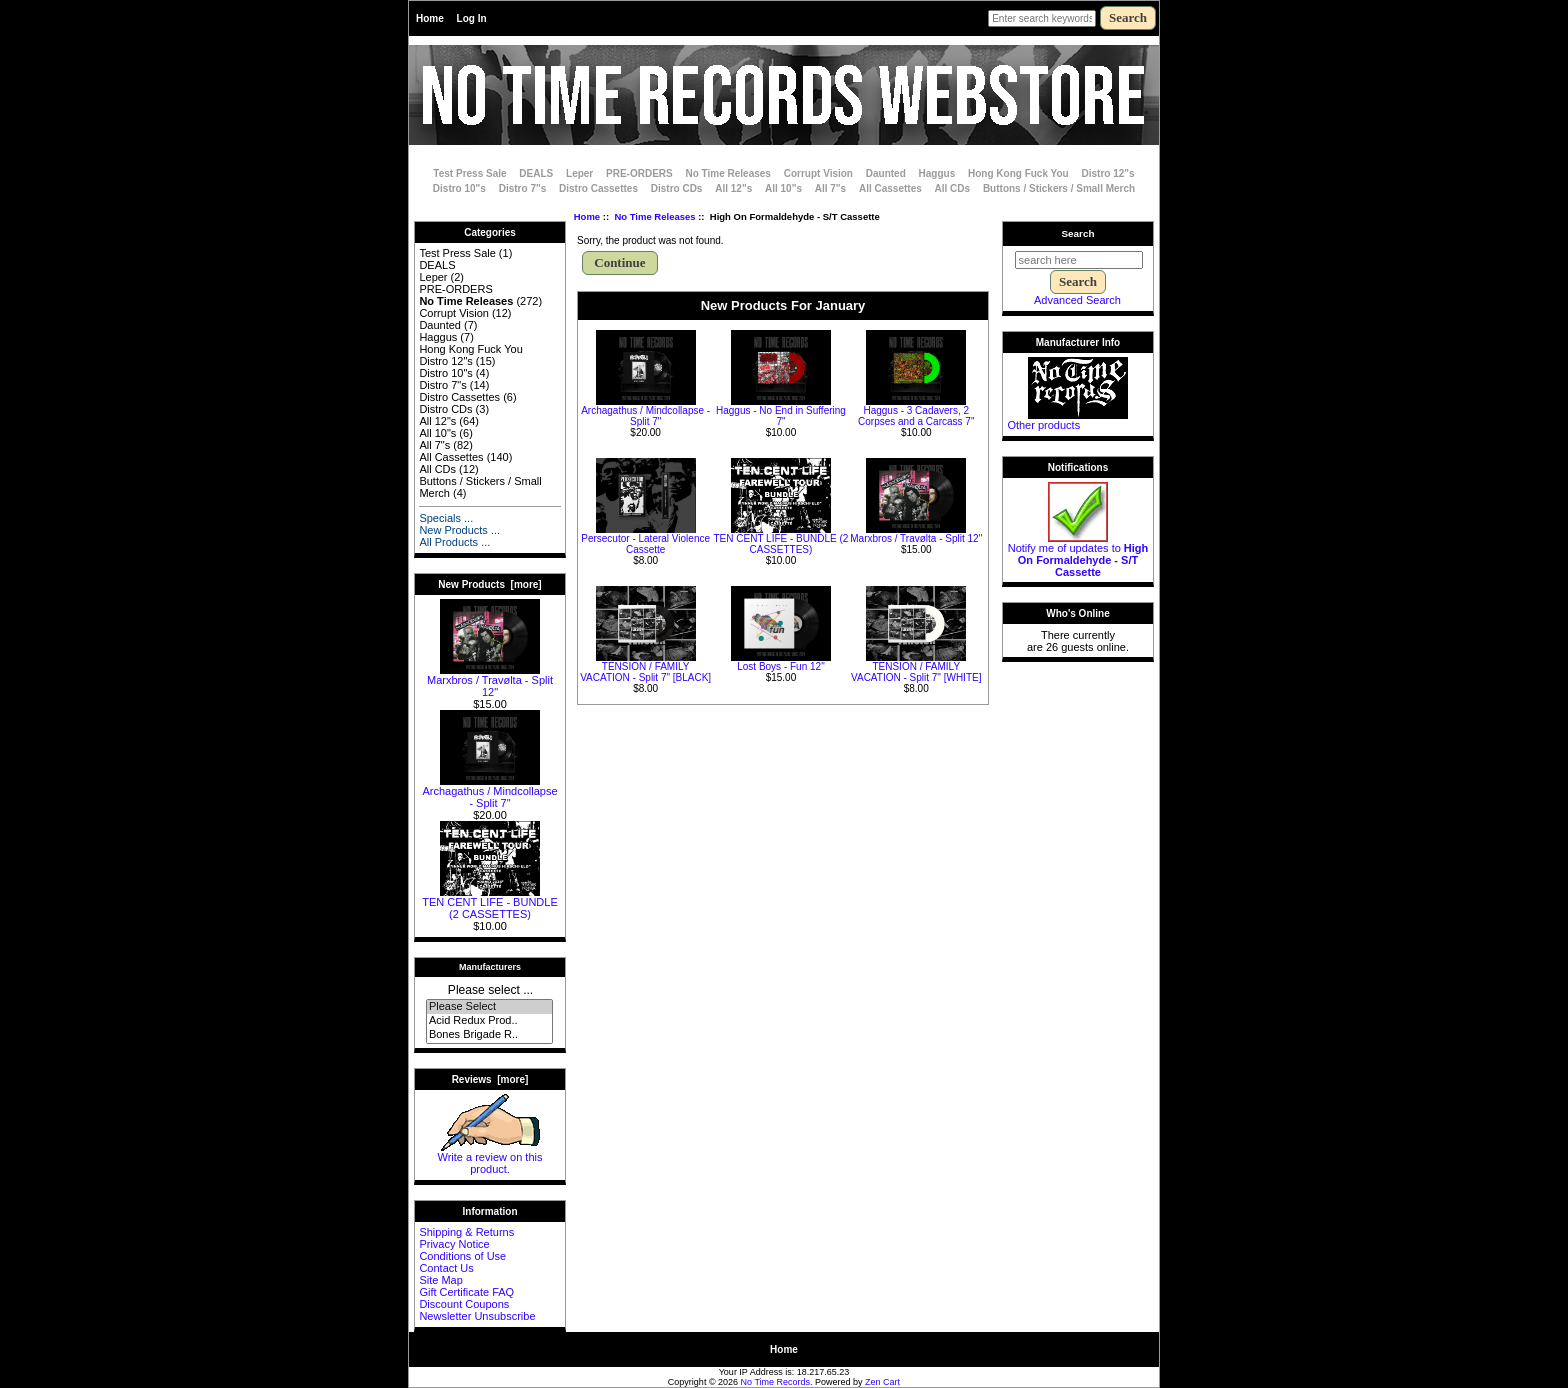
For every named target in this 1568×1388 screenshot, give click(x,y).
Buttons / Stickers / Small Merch (1059, 188)
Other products (1043, 425)
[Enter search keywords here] (1042, 18)
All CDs (953, 188)
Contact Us (446, 1268)
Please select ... (490, 990)
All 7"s (830, 188)
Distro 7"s (523, 188)
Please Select (489, 1007)
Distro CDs (677, 188)
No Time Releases (654, 216)
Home (430, 18)
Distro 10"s (459, 188)
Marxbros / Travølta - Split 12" (490, 681)
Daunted (886, 173)
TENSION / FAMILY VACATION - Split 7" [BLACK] (645, 672)
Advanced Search (1077, 300)
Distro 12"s (1108, 173)
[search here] (1079, 260)
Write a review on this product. (490, 1158)
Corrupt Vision (818, 173)
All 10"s (783, 188)
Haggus (937, 173)
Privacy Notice (454, 1244)
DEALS (536, 173)
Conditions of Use (462, 1256)
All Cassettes (890, 188)
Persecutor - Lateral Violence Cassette (645, 544)
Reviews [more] (490, 1079)
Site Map (440, 1280)
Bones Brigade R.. (489, 1035)
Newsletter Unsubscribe (477, 1316)
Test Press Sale (469, 173)
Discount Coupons (464, 1304)
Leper (579, 173)
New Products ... (459, 530)
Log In (472, 18)
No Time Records (776, 1382)
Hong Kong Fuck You (1018, 173)
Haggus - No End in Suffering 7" (781, 416)
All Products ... (454, 542)
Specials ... (446, 518)
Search (1078, 233)
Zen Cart (882, 1382)
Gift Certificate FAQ (466, 1292)
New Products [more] (489, 584)
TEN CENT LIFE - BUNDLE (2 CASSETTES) (490, 903)
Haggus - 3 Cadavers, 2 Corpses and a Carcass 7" (916, 416)
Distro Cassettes (598, 188)
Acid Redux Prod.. (489, 1021)
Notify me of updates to (1078, 555)
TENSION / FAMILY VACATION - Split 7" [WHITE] (916, 672)
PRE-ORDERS (639, 173)
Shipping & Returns (466, 1232)
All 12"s (733, 188)
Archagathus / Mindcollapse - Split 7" (489, 792)
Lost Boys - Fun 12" (780, 666)
